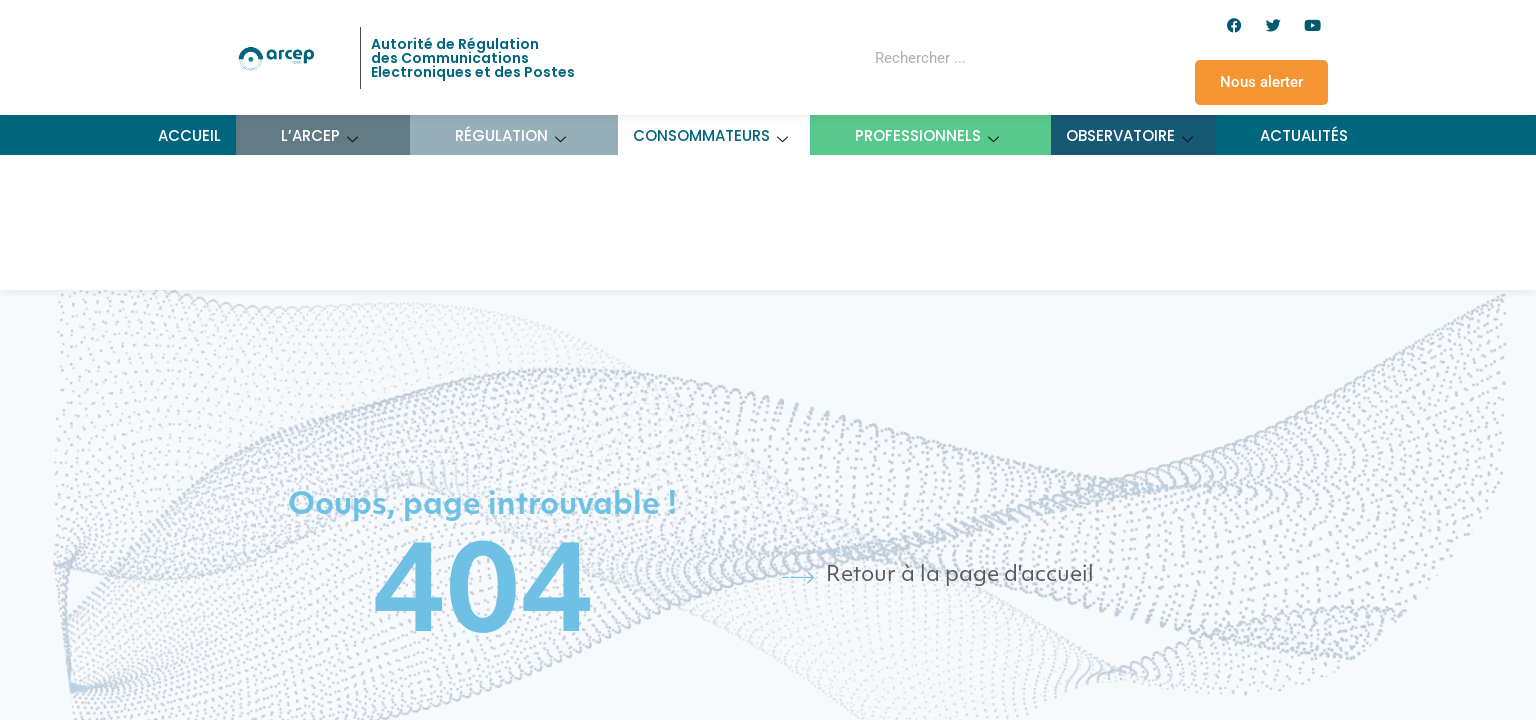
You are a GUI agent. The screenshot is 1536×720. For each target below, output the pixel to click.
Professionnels (927, 135)
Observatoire (1130, 135)
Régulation (511, 135)
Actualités (1304, 135)
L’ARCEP (320, 135)
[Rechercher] (1052, 58)
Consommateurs (711, 135)
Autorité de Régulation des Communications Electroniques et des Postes (473, 58)
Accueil (189, 135)
